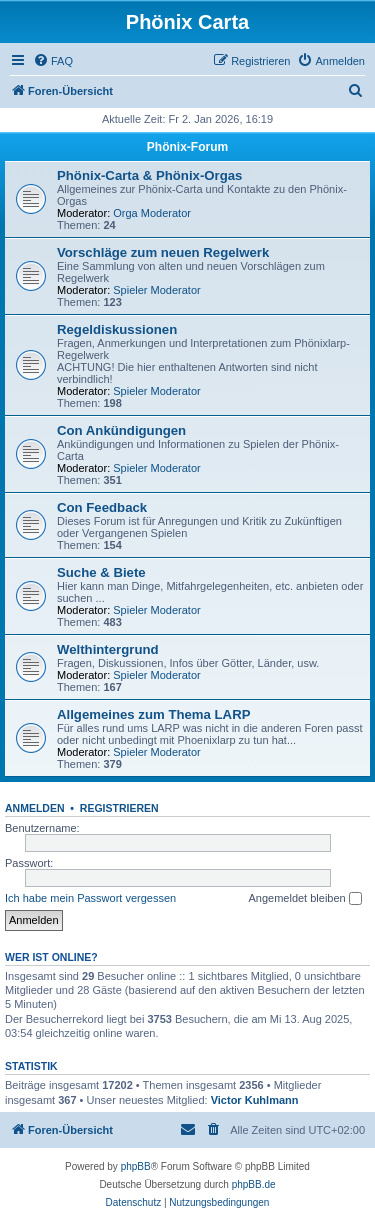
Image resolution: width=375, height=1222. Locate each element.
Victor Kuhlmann (255, 1100)
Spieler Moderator (156, 290)
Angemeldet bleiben (304, 899)
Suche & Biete (101, 572)
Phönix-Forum (187, 147)
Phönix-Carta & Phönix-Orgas (149, 175)
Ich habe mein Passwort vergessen (90, 898)
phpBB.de (254, 1184)
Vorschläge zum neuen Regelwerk (163, 252)
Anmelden (35, 808)
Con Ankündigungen (121, 430)
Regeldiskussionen (117, 329)
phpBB (136, 1166)
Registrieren (119, 808)
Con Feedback (102, 507)
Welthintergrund (108, 649)
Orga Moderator (152, 213)
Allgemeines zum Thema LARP (153, 714)
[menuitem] (53, 61)
